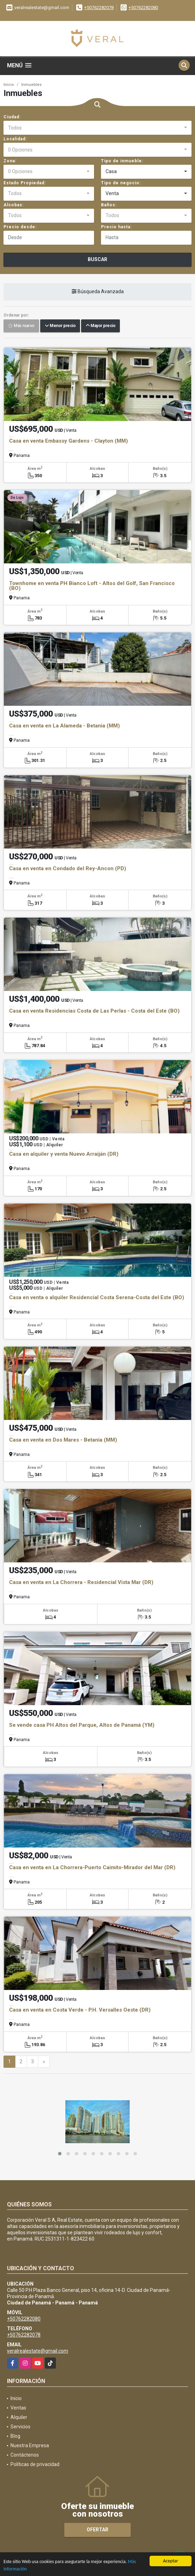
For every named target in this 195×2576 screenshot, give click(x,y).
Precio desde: (20, 226)
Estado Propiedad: (24, 182)
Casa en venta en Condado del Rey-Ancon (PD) (67, 868)
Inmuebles (31, 84)
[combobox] (97, 128)
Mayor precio (100, 325)
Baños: (109, 204)
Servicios (20, 2426)
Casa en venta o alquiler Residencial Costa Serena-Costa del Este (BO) (96, 1297)
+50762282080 (143, 7)
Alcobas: (13, 204)
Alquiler (18, 2417)
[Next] (44, 2062)
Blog (15, 2436)
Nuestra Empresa (29, 2445)
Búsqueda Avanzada (98, 291)
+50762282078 (99, 7)
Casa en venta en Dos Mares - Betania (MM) (63, 1440)
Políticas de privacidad (34, 2464)
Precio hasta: (116, 226)
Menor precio (60, 325)
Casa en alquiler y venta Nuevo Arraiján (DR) (63, 1154)
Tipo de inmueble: (122, 160)
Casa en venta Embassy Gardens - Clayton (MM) (68, 441)
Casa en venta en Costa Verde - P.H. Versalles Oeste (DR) (80, 2010)
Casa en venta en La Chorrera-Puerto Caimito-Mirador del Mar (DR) (92, 1867)
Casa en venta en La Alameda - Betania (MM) (64, 726)
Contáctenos (24, 2455)
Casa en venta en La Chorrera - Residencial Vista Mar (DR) (81, 1582)
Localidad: (15, 138)
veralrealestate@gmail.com (37, 2351)
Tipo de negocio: (121, 182)
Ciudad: (12, 116)
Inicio (8, 84)
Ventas (18, 2408)
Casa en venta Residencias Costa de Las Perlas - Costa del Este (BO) (94, 1011)
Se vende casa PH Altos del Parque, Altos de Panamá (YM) (81, 1725)
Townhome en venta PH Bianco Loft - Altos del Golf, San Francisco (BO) (92, 585)
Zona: (9, 160)
